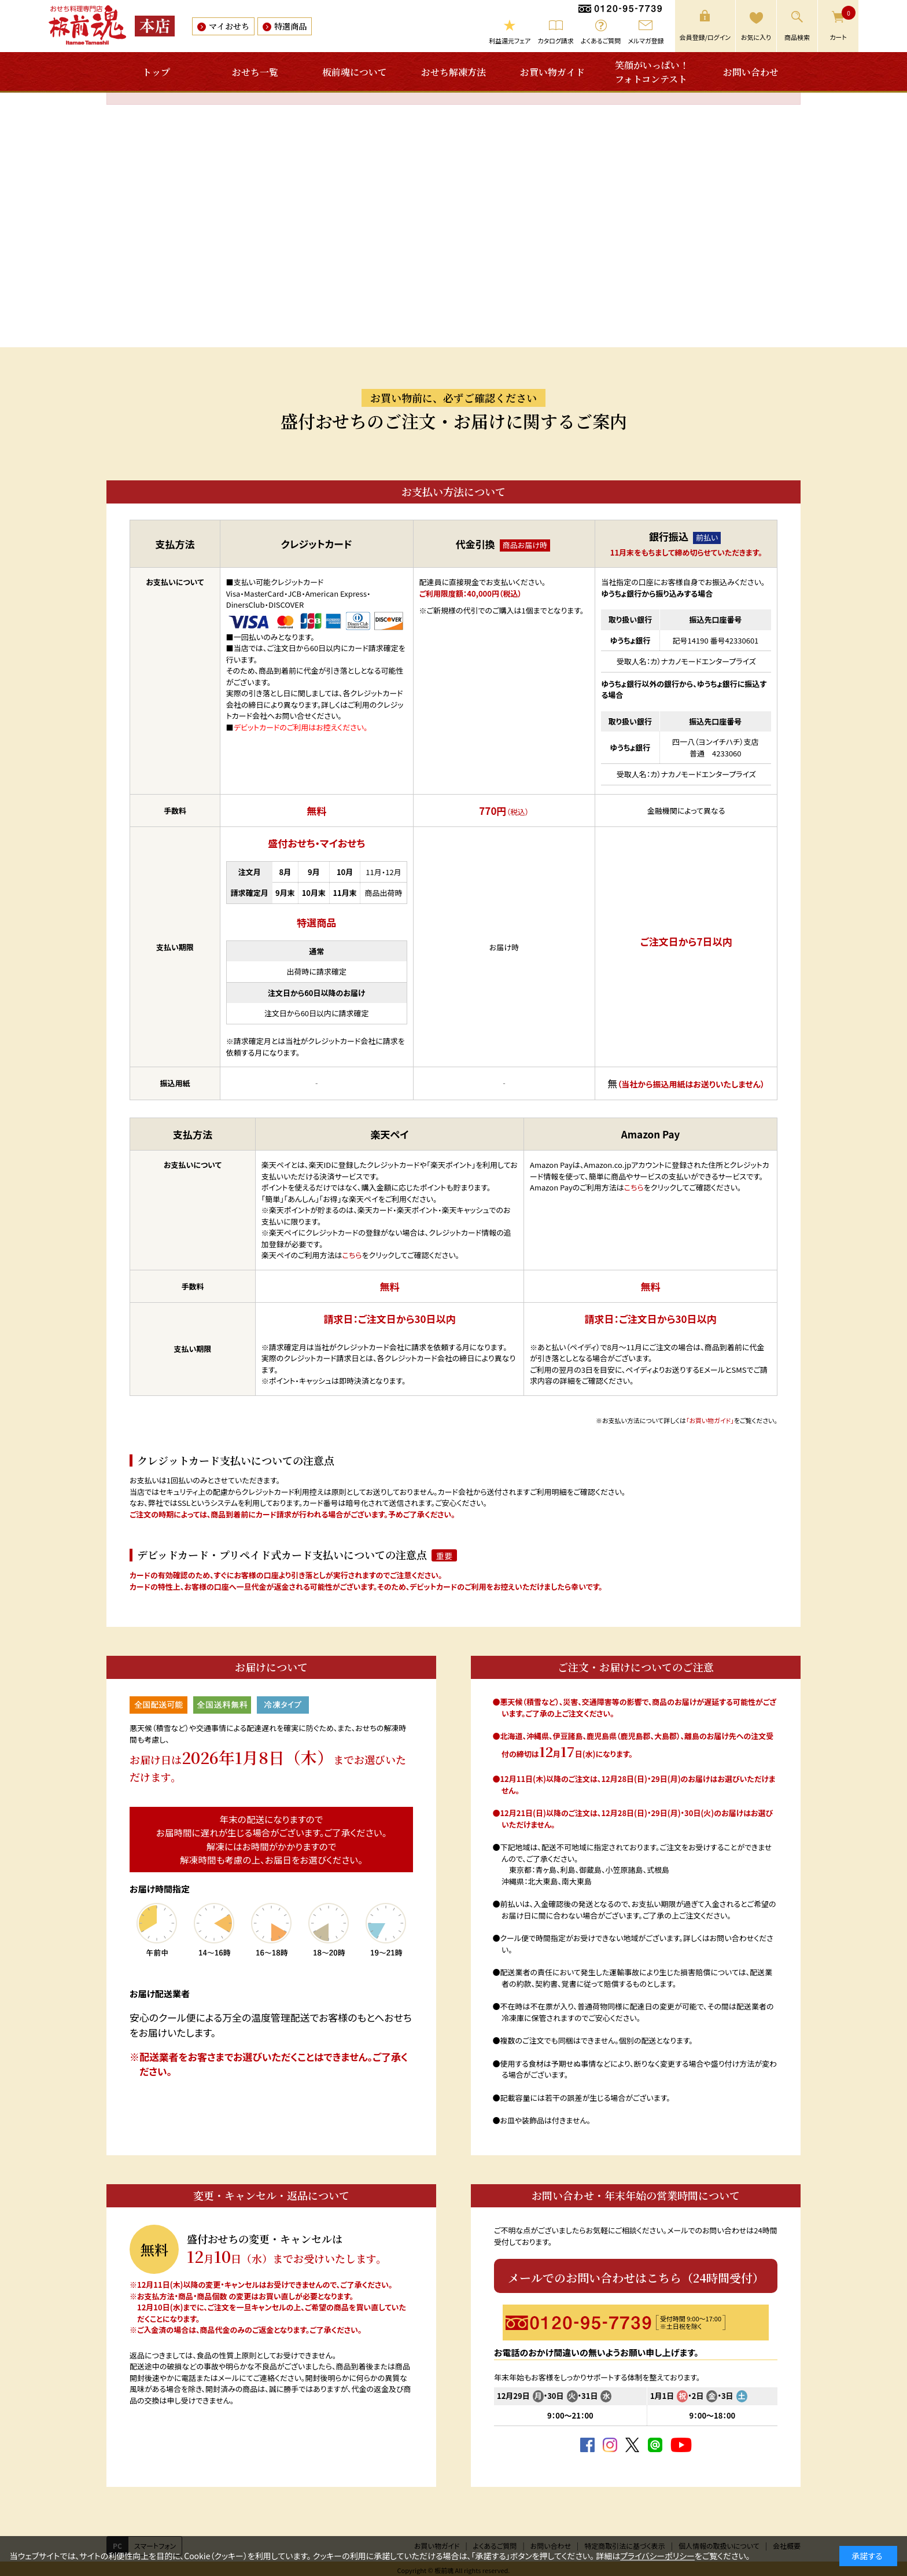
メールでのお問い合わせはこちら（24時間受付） (636, 2277)
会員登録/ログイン (705, 37)
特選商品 (290, 26)
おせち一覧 (255, 72)
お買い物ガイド (552, 72)
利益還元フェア (509, 40)
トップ (156, 72)
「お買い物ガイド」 (710, 1420)
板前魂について (354, 72)
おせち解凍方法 (453, 72)
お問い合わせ (751, 72)
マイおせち (229, 26)
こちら (352, 1255)
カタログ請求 (555, 40)
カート (842, 24)
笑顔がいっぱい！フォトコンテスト (652, 72)
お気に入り (756, 37)
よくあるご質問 (601, 40)
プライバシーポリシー (657, 2556)
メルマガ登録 (645, 40)
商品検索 (797, 37)
